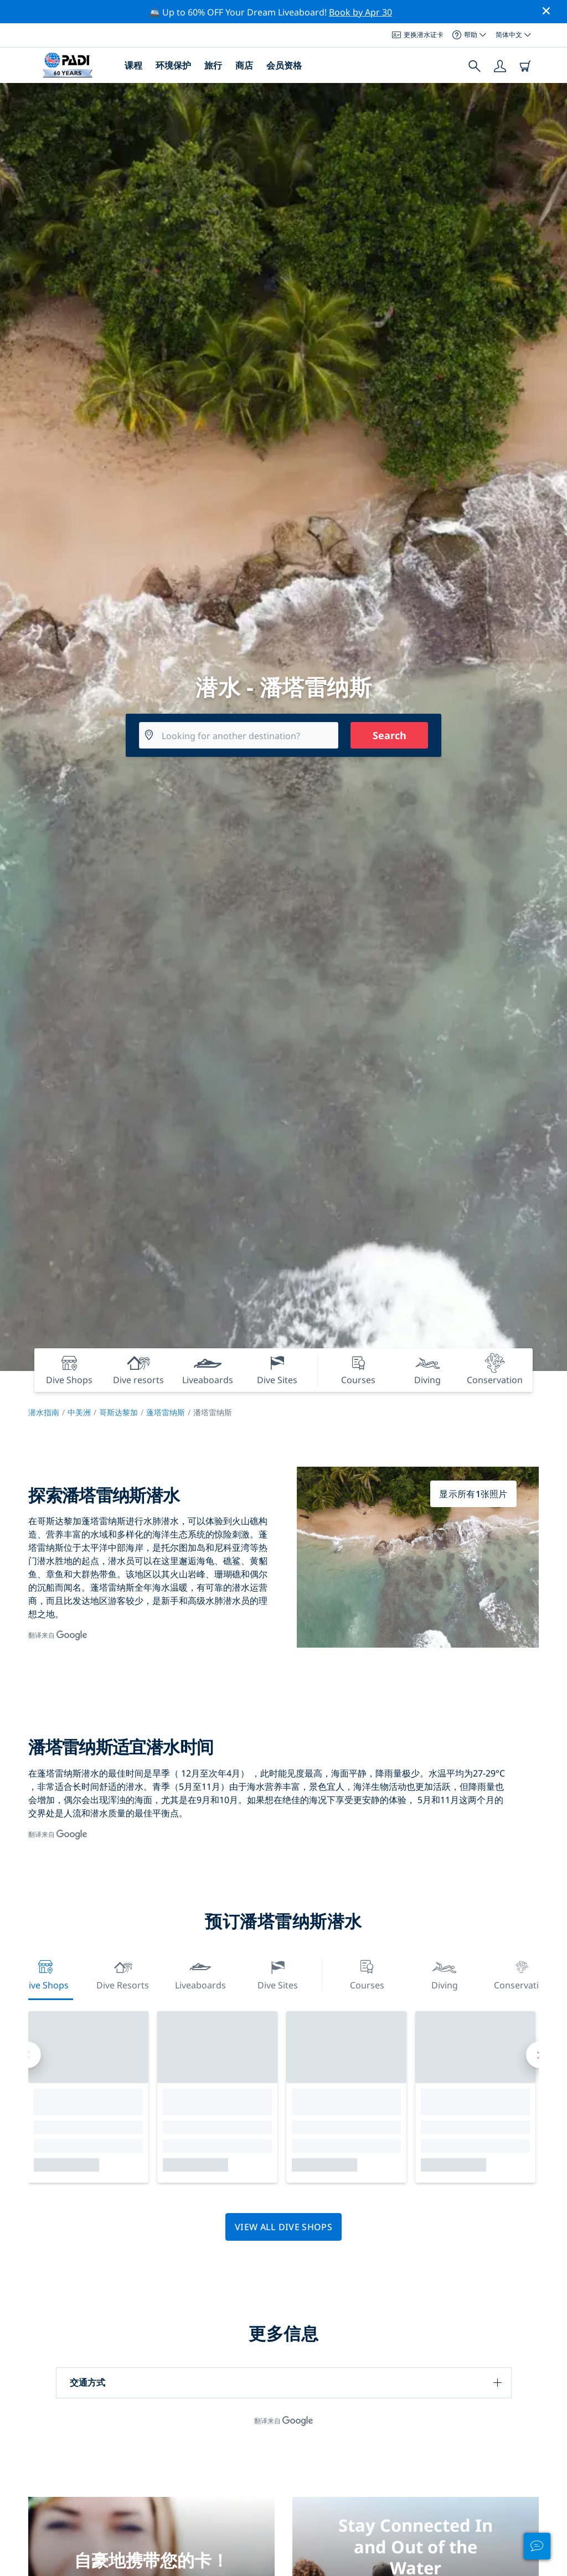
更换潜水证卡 (418, 34)
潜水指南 (43, 1412)
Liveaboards (200, 1973)
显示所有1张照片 (473, 1494)
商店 (244, 65)
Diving (444, 1973)
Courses (367, 1973)
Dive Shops (45, 1973)
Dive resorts (122, 1973)
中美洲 (79, 1412)
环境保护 (173, 65)
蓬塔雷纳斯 (165, 1412)
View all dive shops (283, 2227)
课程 (133, 65)
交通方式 (87, 2382)
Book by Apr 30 (360, 12)
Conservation (522, 1973)
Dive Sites (277, 1973)
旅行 (213, 65)
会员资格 (284, 65)
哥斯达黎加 (118, 1412)
